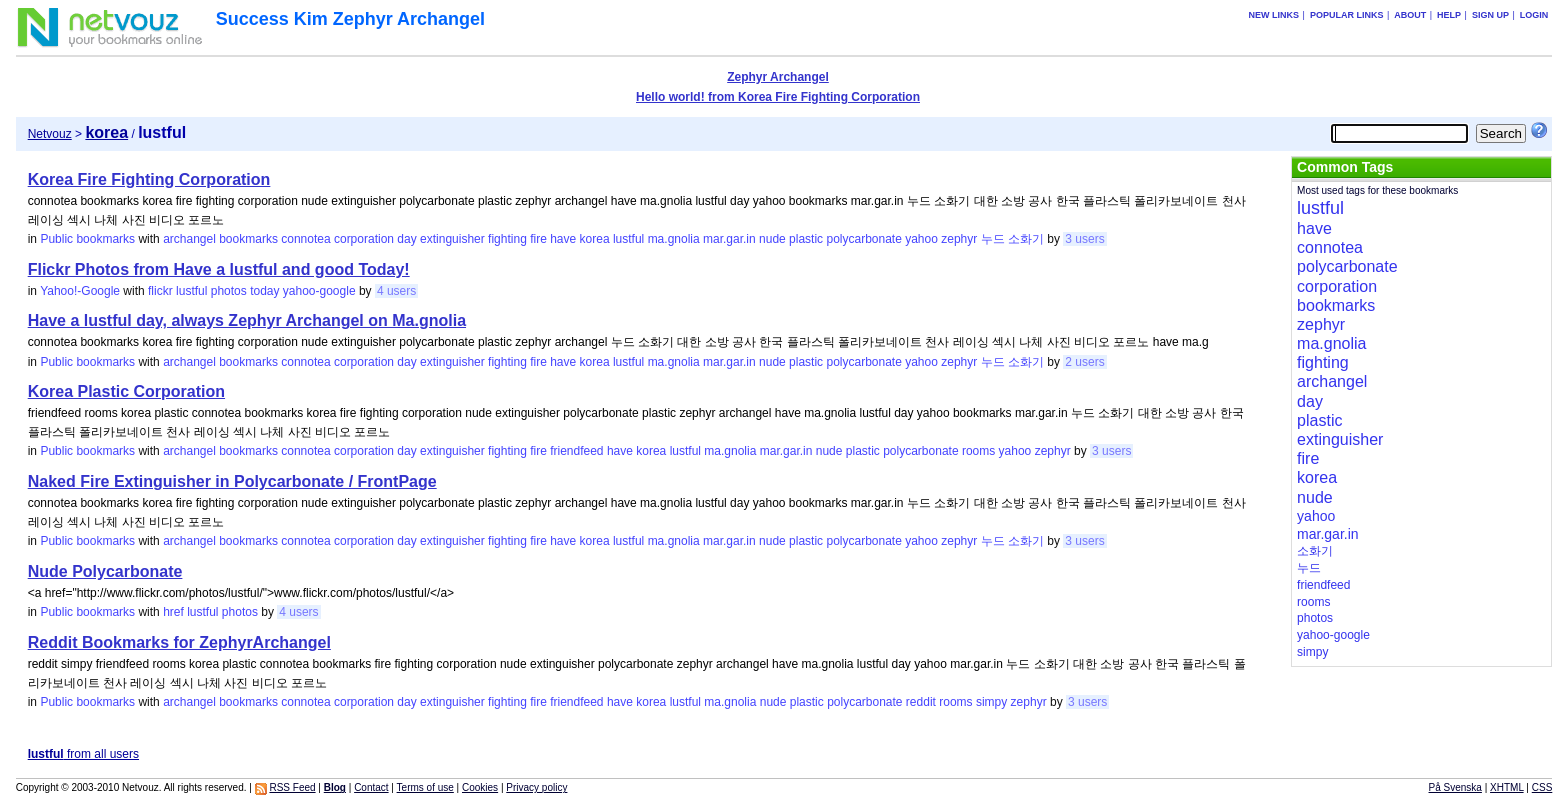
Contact (371, 787)
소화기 (1026, 239)
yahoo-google (319, 291)
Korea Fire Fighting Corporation (149, 179)
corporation (364, 239)
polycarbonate (863, 239)
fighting (507, 239)
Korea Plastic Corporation (126, 391)
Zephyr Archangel (778, 77)
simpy (991, 702)
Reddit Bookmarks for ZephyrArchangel (179, 642)
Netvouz (50, 134)
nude (772, 239)
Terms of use (425, 787)
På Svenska (1455, 787)
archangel (189, 239)
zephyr (959, 239)
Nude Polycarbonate (105, 571)
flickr (160, 291)
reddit (921, 702)
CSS (1542, 787)
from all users (83, 754)
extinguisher (452, 239)
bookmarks (248, 239)
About (1410, 15)
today (264, 291)
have (563, 239)
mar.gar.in (729, 239)
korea (595, 239)
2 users (1084, 362)
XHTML (1507, 787)
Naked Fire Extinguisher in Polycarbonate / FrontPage (232, 481)
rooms (978, 451)
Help (1449, 15)
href (173, 612)
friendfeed (576, 451)
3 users (1084, 239)
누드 (993, 239)
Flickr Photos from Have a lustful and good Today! (219, 269)
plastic (806, 239)
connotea (305, 239)
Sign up (1490, 15)
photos (229, 291)
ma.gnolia (674, 239)
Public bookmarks (87, 239)
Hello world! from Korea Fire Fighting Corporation (778, 97)
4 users (396, 291)
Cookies (480, 787)
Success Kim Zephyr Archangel (350, 19)
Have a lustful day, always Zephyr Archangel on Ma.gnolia (247, 320)
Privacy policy (536, 787)
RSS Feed (292, 787)
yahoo (921, 239)
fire (538, 239)
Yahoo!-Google (80, 291)
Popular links (1347, 15)
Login (1534, 15)
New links (1274, 15)
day (406, 239)
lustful (628, 239)
